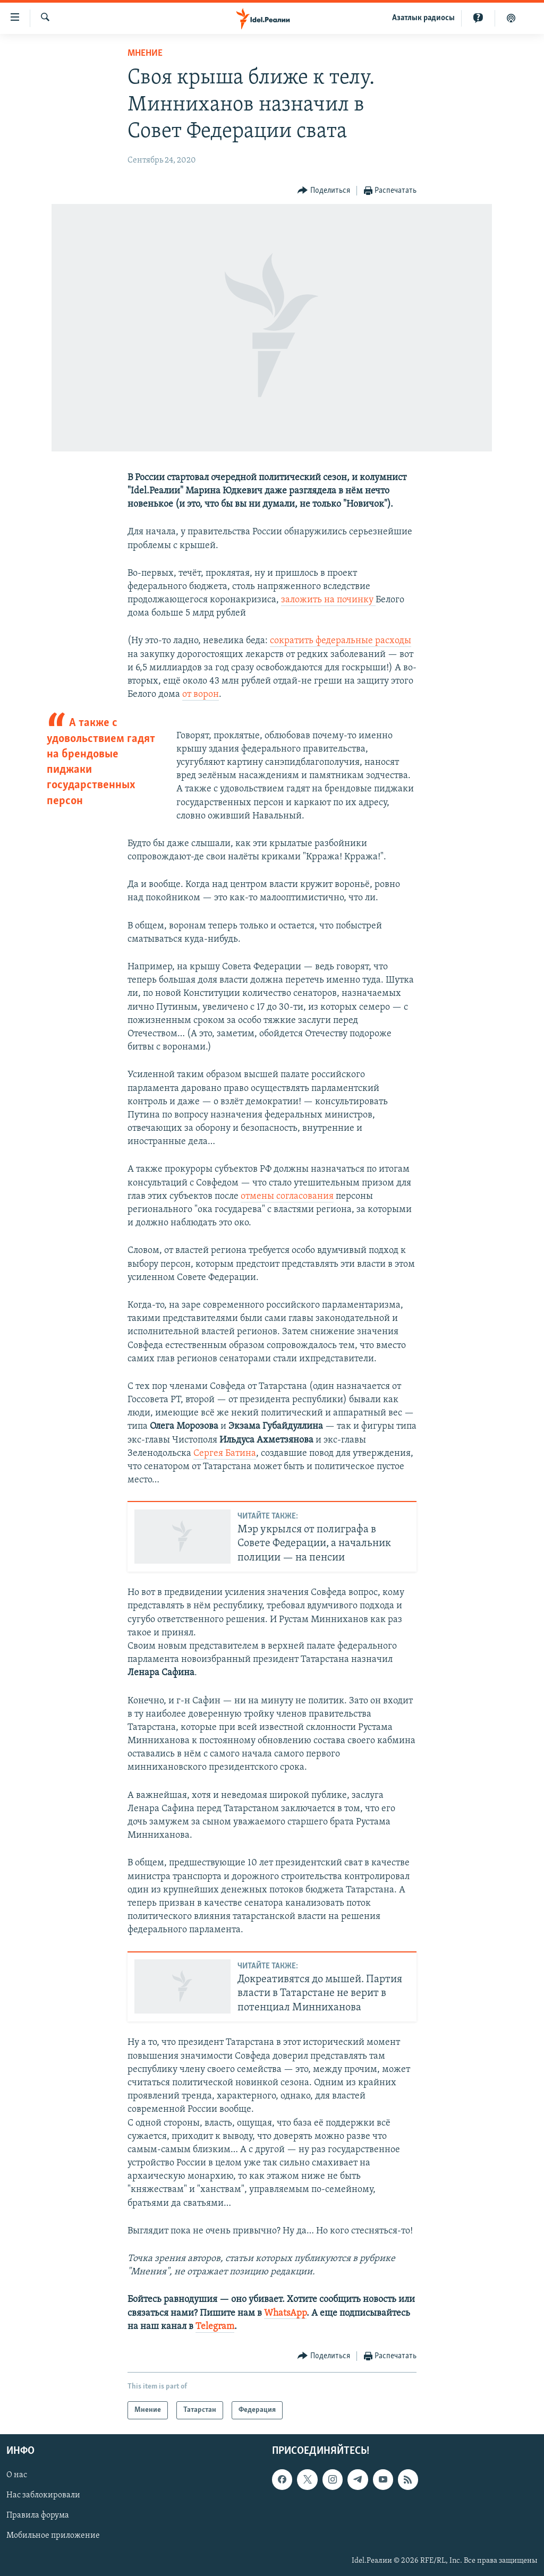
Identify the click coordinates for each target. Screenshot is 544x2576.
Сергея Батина (224, 1453)
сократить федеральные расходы (340, 641)
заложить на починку (328, 600)
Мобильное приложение (53, 2536)
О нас (16, 2475)
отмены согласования (287, 1196)
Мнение (145, 53)
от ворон (200, 694)
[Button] (324, 191)
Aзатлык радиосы (423, 18)
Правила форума (37, 2516)
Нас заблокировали (43, 2495)
